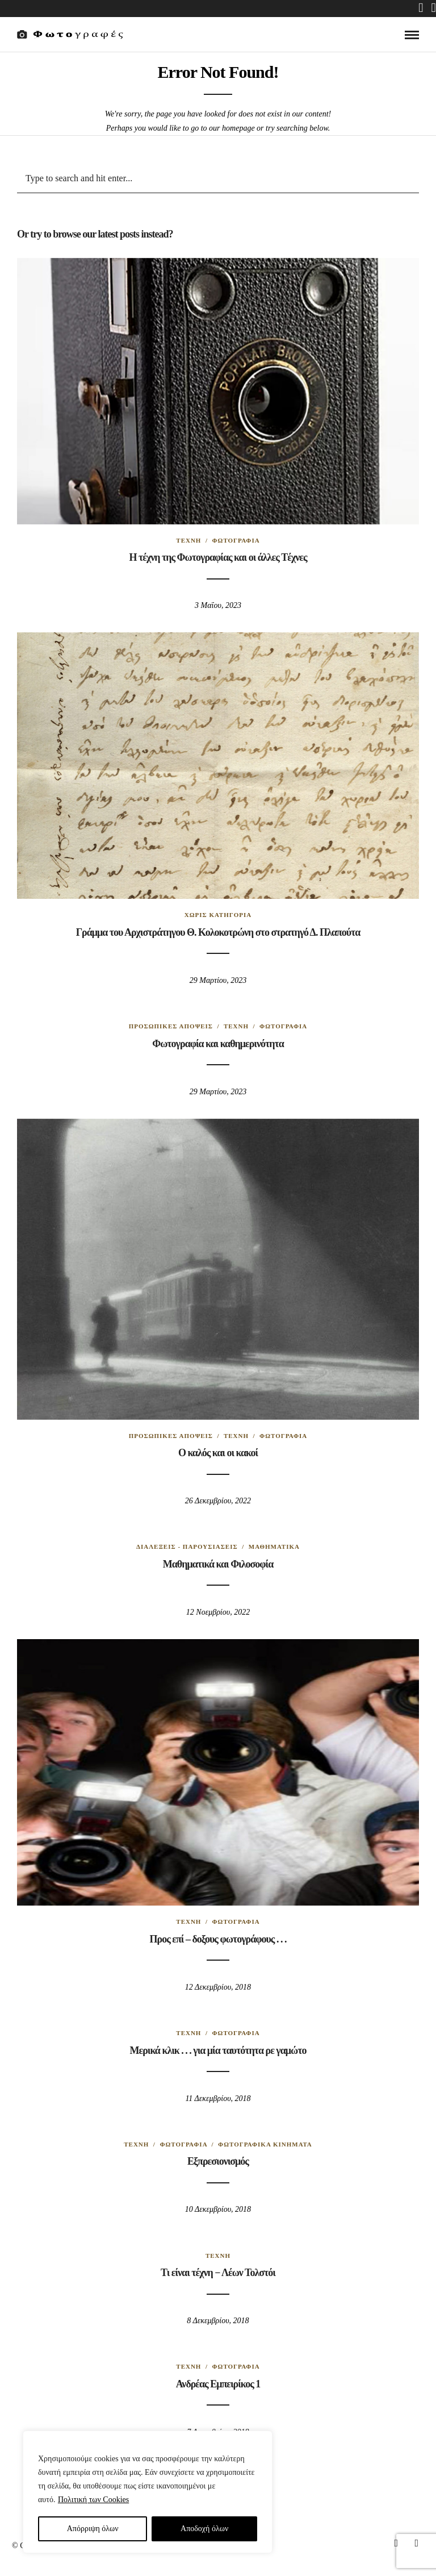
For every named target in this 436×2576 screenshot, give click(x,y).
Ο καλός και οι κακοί (218, 1452)
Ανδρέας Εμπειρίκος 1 (218, 2384)
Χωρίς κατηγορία (218, 914)
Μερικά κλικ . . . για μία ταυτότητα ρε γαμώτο (218, 2050)
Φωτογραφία (235, 540)
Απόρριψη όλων (93, 2528)
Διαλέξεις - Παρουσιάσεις (187, 1546)
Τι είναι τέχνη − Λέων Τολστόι (218, 2272)
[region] (147, 2492)
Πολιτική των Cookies (93, 2499)
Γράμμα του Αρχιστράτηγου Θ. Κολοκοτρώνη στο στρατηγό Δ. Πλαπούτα (218, 932)
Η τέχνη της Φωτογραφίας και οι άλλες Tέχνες (218, 557)
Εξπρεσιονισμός (218, 2161)
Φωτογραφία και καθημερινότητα (218, 1043)
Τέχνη (188, 540)
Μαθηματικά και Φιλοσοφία (218, 1564)
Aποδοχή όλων (204, 2528)
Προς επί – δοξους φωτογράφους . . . (218, 1939)
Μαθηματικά (274, 1546)
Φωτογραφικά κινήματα (265, 2144)
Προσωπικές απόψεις (171, 1026)
